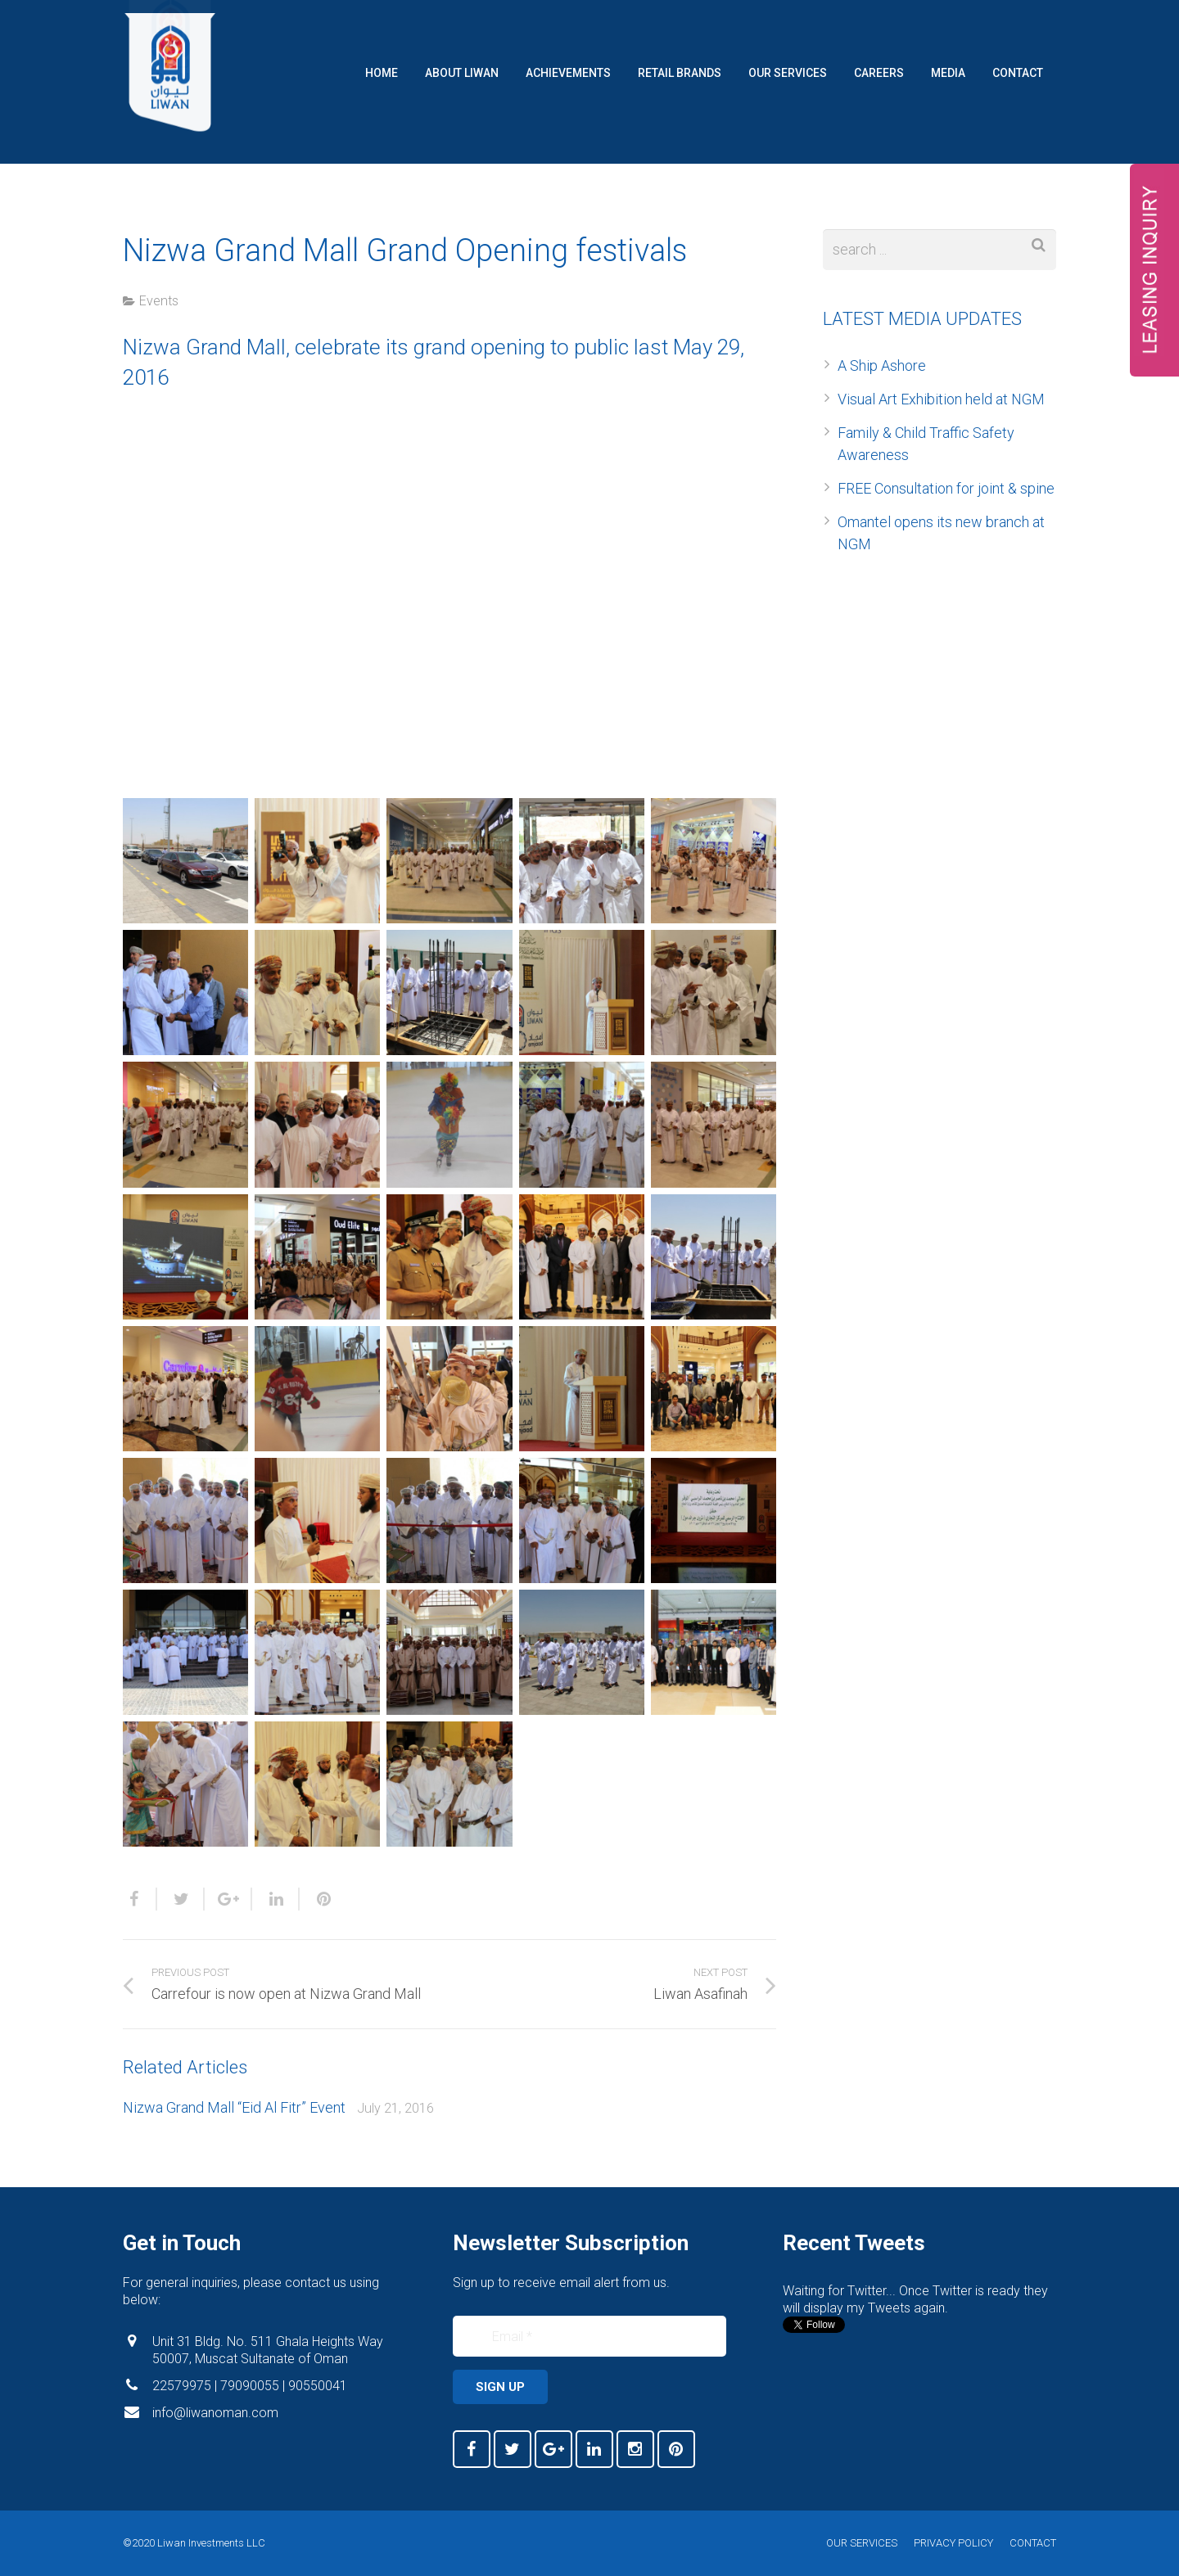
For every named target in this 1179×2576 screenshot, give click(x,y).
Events (158, 301)
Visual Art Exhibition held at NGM (941, 399)
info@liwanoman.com (215, 2412)
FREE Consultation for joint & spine (946, 488)
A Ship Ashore (882, 365)
